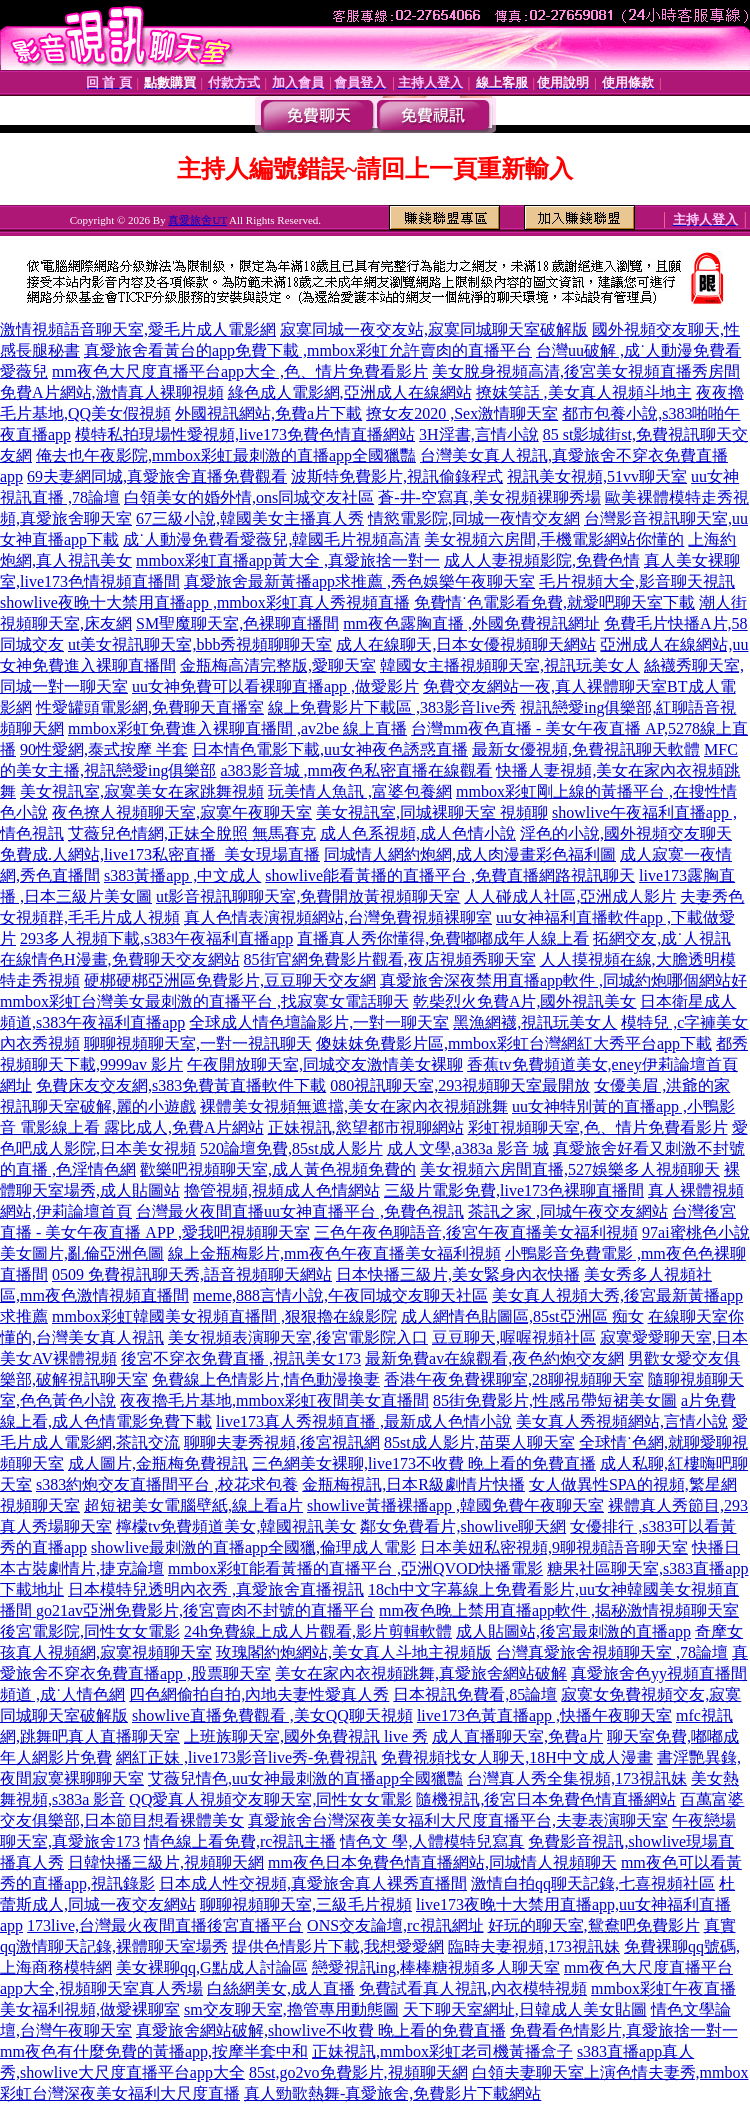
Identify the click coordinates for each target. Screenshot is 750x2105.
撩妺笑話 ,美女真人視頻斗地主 (584, 392)
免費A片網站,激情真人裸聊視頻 (112, 392)
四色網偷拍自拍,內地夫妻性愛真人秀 (259, 1694)
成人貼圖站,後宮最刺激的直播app (573, 1631)
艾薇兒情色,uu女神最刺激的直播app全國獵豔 (305, 1778)
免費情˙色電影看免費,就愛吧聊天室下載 (554, 602)
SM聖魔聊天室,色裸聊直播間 (237, 623)
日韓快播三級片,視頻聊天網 (166, 1862)
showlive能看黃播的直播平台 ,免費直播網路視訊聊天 (450, 875)
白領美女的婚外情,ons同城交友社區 (249, 497)
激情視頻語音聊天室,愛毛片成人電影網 (138, 329)
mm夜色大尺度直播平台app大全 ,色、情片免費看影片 (240, 371)
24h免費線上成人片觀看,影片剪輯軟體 (318, 1631)
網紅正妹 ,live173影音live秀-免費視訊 (246, 1757)
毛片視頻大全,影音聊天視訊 (637, 581)
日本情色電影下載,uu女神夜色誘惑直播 (330, 749)
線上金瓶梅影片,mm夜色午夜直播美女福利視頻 (334, 1253)
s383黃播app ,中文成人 (182, 875)
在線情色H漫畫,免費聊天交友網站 (120, 959)
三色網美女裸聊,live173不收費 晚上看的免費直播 (424, 1463)
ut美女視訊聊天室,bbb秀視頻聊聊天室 (200, 644)
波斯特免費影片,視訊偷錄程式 (397, 476)
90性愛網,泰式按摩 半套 (104, 749)
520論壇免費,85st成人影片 (291, 1148)
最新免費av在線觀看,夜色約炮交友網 (494, 1358)
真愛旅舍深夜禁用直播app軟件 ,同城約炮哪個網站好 (563, 980)
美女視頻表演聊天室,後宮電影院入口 (298, 1337)
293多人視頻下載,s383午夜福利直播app (156, 938)
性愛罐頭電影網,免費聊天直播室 (150, 707)
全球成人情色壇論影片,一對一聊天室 (319, 1022)
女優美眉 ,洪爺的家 (662, 1085)
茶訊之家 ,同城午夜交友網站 (568, 1211)
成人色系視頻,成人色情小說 (418, 833)
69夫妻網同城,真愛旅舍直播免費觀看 (157, 476)
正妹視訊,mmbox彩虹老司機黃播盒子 (442, 2051)
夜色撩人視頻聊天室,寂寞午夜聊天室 (182, 812)
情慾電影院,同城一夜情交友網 (474, 518)
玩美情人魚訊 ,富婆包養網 (360, 791)
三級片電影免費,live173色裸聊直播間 (514, 1190)
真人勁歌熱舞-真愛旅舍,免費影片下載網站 (392, 2093)
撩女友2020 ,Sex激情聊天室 (462, 413)
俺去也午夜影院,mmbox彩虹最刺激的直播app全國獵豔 (226, 455)
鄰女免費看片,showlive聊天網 (463, 1526)
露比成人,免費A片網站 (184, 1127)
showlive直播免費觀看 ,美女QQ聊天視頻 (272, 1715)
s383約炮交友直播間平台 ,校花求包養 (167, 1484)
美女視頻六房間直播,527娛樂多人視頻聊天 (570, 1169)
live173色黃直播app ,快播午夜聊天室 (544, 1715)
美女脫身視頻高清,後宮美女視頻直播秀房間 (586, 371)
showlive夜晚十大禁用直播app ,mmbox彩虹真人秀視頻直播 (205, 602)
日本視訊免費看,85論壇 (475, 1694)
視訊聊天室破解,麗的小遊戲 (98, 1106)
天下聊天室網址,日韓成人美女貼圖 (525, 2009)
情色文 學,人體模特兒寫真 (432, 1841)
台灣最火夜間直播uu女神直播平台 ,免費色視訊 (300, 1211)
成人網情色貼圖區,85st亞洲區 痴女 (522, 1316)
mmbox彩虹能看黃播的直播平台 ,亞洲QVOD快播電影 (355, 1568)
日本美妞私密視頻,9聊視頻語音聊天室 (554, 1547)
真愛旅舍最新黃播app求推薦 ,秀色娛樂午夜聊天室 (359, 581)
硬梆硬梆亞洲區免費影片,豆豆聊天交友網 (230, 980)
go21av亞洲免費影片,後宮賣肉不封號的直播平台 (205, 1610)
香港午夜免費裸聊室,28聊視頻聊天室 (514, 1379)
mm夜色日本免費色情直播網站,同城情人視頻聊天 (442, 1862)
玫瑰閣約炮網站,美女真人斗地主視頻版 (354, 1652)
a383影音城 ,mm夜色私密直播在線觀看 (356, 770)
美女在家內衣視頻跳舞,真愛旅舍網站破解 (421, 1673)
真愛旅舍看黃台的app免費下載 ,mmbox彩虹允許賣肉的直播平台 (308, 350)
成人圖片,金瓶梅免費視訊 (158, 1463)
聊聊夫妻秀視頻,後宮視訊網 (282, 1442)
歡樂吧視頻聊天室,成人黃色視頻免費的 (278, 1169)
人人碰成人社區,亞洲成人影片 (570, 896)
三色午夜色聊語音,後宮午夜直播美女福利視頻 (476, 1232)
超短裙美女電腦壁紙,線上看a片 (193, 1505)
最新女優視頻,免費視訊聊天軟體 (586, 749)
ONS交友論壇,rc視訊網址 (395, 1925)
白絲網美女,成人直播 (281, 1988)
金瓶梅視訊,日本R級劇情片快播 (413, 1484)
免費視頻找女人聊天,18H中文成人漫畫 (517, 1757)
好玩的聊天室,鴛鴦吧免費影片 (594, 1925)
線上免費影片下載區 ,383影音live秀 (392, 707)
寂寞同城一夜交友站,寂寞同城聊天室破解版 (434, 329)
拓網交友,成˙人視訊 (661, 938)
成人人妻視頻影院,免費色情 (542, 560)
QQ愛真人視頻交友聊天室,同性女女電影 (270, 1799)
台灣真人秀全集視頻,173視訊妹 (577, 1778)
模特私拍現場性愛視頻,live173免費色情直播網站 (245, 434)
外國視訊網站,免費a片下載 (268, 413)
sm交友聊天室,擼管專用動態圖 (291, 2009)
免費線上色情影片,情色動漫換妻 (266, 1379)
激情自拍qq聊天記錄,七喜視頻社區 (593, 1883)
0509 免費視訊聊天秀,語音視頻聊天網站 (192, 1274)
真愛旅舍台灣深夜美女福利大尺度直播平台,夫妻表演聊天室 (458, 1820)
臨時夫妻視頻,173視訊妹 (534, 1946)
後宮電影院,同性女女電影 (90, 1631)
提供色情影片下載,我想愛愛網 (338, 1946)
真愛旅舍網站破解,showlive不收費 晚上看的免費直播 (321, 2030)
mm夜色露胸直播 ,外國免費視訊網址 (471, 623)
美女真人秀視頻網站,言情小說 (622, 1421)
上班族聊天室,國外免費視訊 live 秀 (306, 1736)
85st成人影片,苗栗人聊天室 (479, 1442)
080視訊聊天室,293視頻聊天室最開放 (460, 1085)
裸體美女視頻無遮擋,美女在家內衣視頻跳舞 (354, 1106)
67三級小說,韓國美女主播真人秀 (250, 518)
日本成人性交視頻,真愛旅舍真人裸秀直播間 (313, 1883)
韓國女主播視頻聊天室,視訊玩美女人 (510, 665)
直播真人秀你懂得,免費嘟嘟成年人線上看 (443, 938)
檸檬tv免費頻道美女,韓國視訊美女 (236, 1526)
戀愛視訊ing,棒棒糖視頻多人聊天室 (436, 1967)
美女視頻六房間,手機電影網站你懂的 (554, 539)
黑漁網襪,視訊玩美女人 (535, 1022)
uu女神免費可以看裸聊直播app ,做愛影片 (275, 686)
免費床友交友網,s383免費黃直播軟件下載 (181, 1085)
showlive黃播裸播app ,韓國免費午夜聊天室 (455, 1505)
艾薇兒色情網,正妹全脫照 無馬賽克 (192, 833)
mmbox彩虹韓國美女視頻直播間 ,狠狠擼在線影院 (224, 1316)
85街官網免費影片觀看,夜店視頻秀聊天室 (390, 959)
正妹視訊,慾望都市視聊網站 (366, 1127)
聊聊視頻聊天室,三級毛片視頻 (306, 1904)
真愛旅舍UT (197, 220)
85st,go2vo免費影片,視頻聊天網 (358, 2072)
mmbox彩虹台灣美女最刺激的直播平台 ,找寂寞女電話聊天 (204, 1001)
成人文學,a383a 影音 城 (468, 1148)
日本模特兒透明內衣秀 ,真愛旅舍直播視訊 (216, 1589)
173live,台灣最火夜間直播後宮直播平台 (165, 1925)
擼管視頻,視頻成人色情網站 (282, 1190)
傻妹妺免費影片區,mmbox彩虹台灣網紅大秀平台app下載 (514, 1043)
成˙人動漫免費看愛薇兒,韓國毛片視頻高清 (271, 539)
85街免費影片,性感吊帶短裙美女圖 (555, 1400)
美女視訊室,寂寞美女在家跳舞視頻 (142, 791)
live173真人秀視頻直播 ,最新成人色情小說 (364, 1421)
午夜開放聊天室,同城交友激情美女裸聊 (325, 1064)
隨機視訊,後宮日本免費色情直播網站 (546, 1799)
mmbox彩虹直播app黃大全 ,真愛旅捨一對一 (288, 560)
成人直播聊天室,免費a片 (517, 1736)
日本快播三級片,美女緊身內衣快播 (458, 1274)
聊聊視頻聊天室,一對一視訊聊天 (198, 1043)
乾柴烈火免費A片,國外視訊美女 (525, 1001)
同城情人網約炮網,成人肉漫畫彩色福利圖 (470, 854)
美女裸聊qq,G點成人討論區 (212, 1967)
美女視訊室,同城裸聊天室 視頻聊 (432, 812)
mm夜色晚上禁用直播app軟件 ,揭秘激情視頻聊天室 (559, 1610)
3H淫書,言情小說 (479, 434)
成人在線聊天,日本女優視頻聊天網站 (466, 644)
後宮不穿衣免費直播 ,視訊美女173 (241, 1358)
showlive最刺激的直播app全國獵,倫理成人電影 (253, 1547)
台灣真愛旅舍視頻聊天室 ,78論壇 (612, 1652)
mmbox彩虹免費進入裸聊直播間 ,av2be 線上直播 (237, 728)
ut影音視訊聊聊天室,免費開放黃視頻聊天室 (308, 896)
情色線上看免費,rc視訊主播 (240, 1841)
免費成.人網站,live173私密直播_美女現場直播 (160, 854)
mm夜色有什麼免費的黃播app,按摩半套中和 (154, 2051)
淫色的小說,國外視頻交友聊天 (626, 833)
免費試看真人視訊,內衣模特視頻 (473, 1988)
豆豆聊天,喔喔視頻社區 (514, 1337)
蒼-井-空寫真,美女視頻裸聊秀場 (489, 497)
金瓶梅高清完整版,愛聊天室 (278, 665)
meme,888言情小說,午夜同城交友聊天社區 (340, 1295)
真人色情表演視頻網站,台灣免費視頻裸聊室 (338, 917)
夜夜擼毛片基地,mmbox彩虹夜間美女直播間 (274, 1400)
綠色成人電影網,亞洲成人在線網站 (350, 392)
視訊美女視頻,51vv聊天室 (597, 476)
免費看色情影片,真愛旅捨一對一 (624, 2030)
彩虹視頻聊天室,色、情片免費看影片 (598, 1127)
